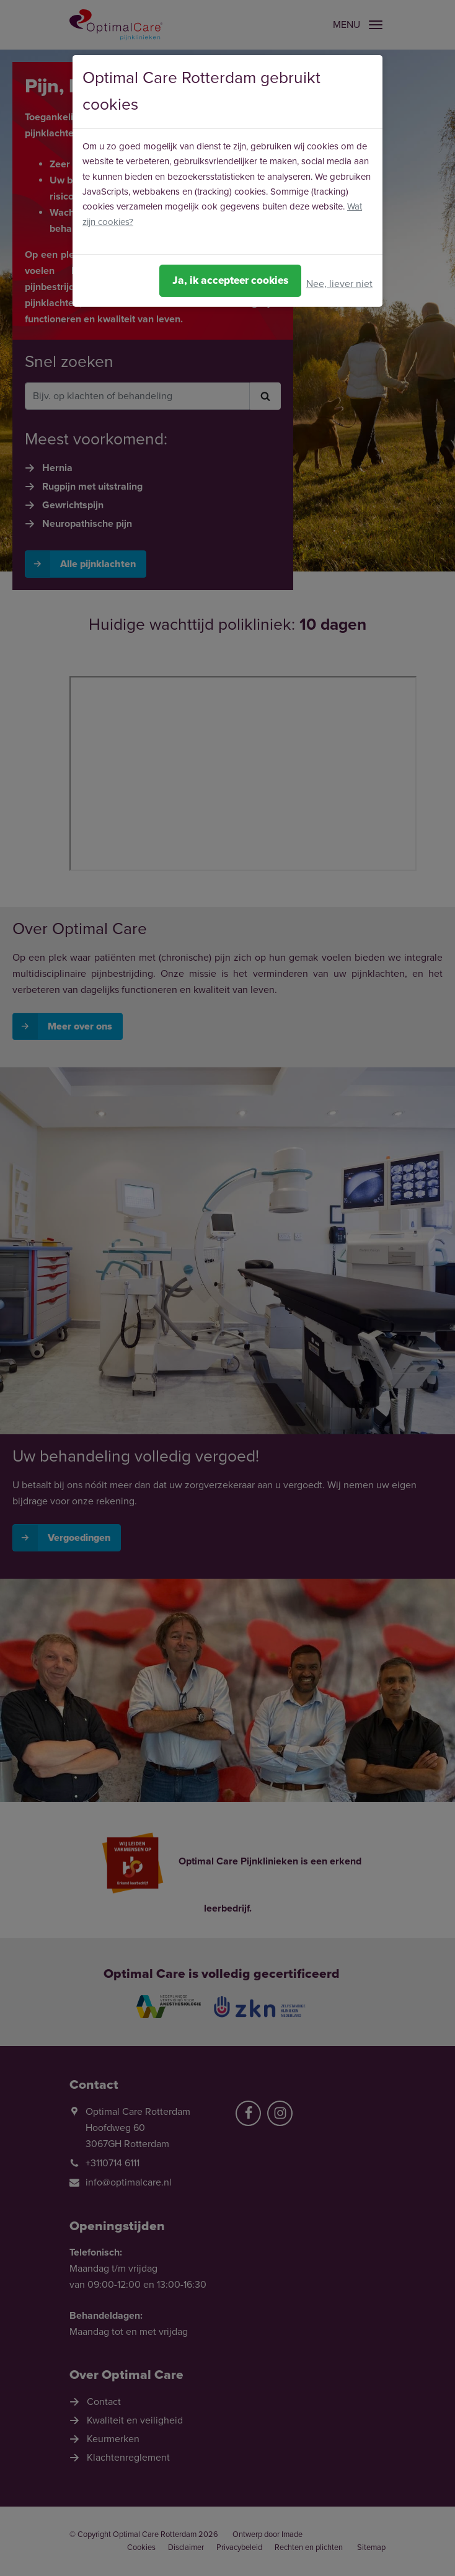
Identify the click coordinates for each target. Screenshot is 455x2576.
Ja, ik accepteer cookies (230, 280)
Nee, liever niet (339, 284)
